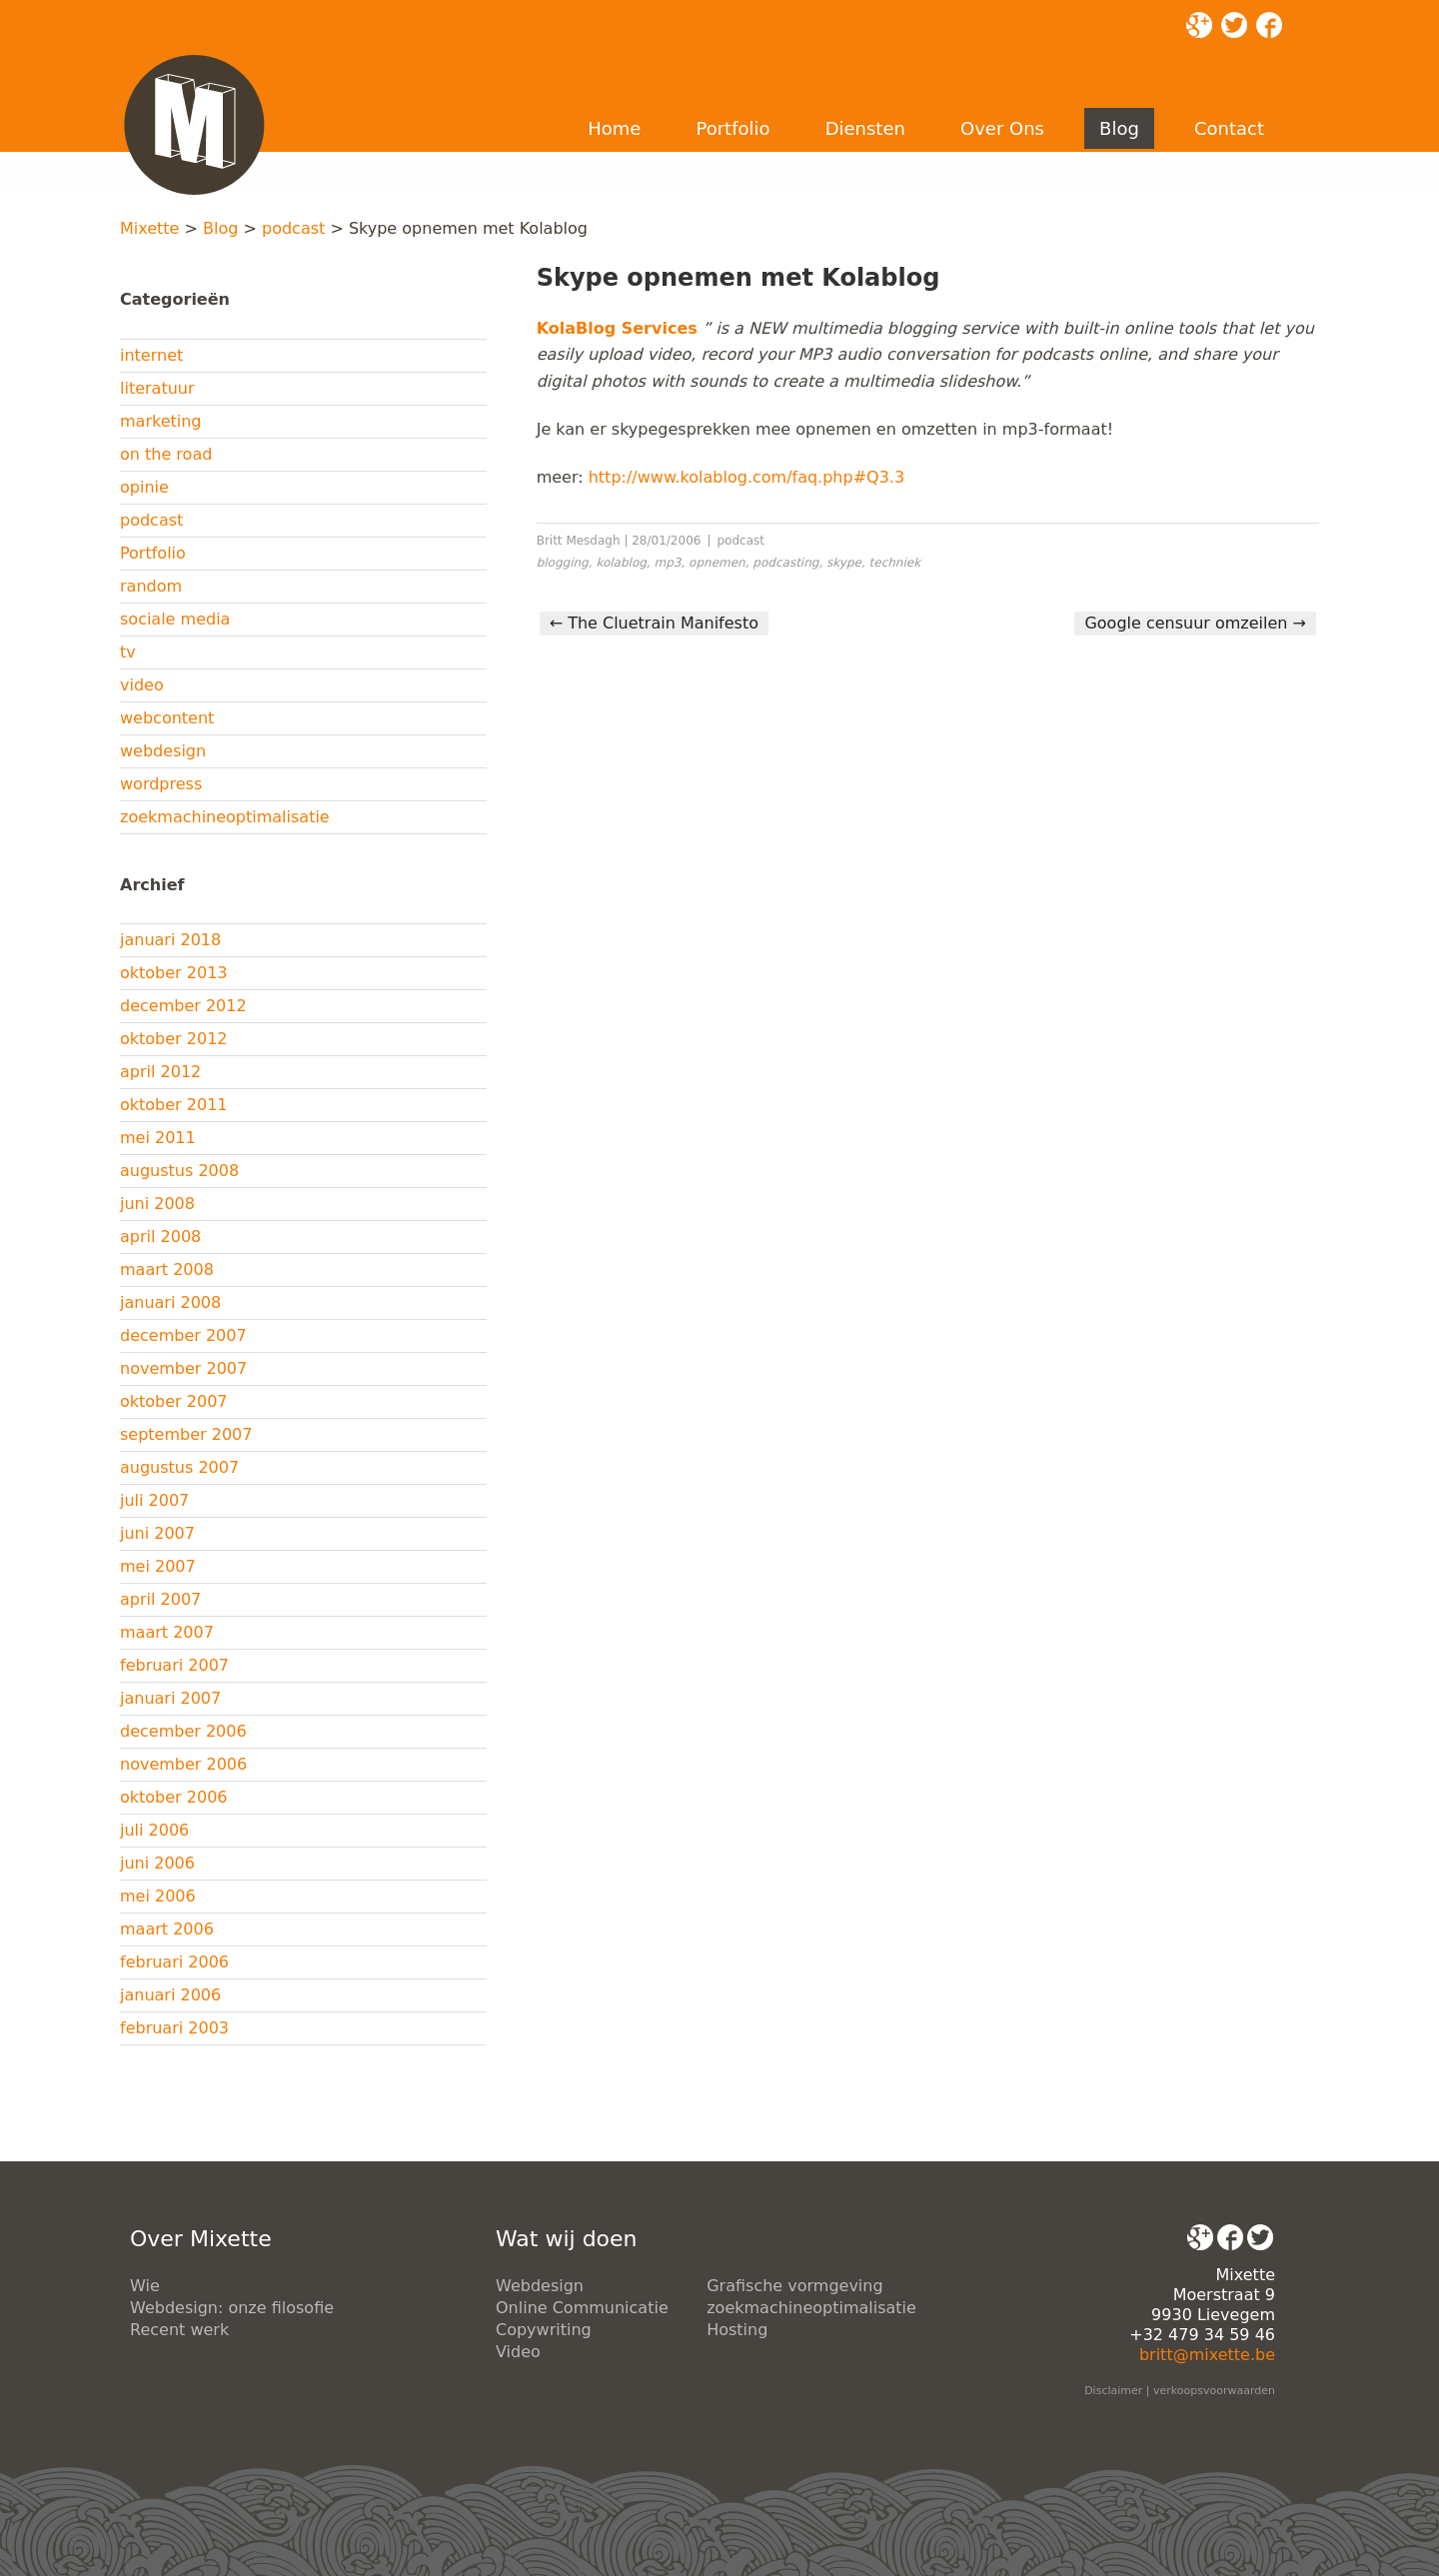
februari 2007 (174, 1665)
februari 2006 (174, 1961)
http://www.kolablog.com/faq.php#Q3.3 (746, 477)
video (142, 684)
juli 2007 (154, 1500)
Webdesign (540, 2285)
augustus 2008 (179, 1170)
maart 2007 (167, 1632)
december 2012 (183, 1005)
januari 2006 (170, 1994)
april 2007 (160, 1599)
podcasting (785, 563)
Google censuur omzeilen (1195, 623)
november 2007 (183, 1368)
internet (151, 355)
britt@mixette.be (1207, 2354)
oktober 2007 (174, 1401)
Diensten (865, 128)
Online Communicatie (582, 2307)
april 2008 (160, 1236)
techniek (895, 563)
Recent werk (179, 2329)
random (151, 586)
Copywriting (544, 2329)
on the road (166, 454)
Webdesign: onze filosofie (232, 2307)
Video (518, 2351)
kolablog (621, 563)
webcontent (167, 717)
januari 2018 (170, 939)
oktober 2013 (174, 972)
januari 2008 (170, 1302)
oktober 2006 (174, 1797)
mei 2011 (158, 1137)
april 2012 (160, 1071)
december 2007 (183, 1335)
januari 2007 (170, 1698)
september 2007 (186, 1434)
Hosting (737, 2329)
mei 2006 (158, 1896)
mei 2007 (158, 1566)
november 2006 (183, 1764)
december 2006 (183, 1731)
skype (843, 563)
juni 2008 (157, 1203)
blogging (563, 563)
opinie (144, 487)
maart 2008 (167, 1269)
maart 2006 (167, 1929)
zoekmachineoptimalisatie (225, 816)
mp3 (668, 563)
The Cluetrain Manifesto (654, 623)
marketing (161, 421)
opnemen (717, 563)
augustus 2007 (179, 1467)
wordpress (161, 783)
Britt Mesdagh (579, 541)
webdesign (163, 750)
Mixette (149, 228)
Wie (145, 2285)
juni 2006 (157, 1863)
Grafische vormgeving (794, 2285)
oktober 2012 (174, 1038)
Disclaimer (1113, 2390)
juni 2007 (157, 1533)
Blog (1119, 128)
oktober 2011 (174, 1104)
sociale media (175, 619)
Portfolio (732, 128)
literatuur (157, 388)
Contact (1229, 128)
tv (128, 652)
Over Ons (1002, 128)
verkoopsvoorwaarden (1214, 2390)
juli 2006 (154, 1830)
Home (614, 128)
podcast (293, 228)
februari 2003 (174, 2027)
